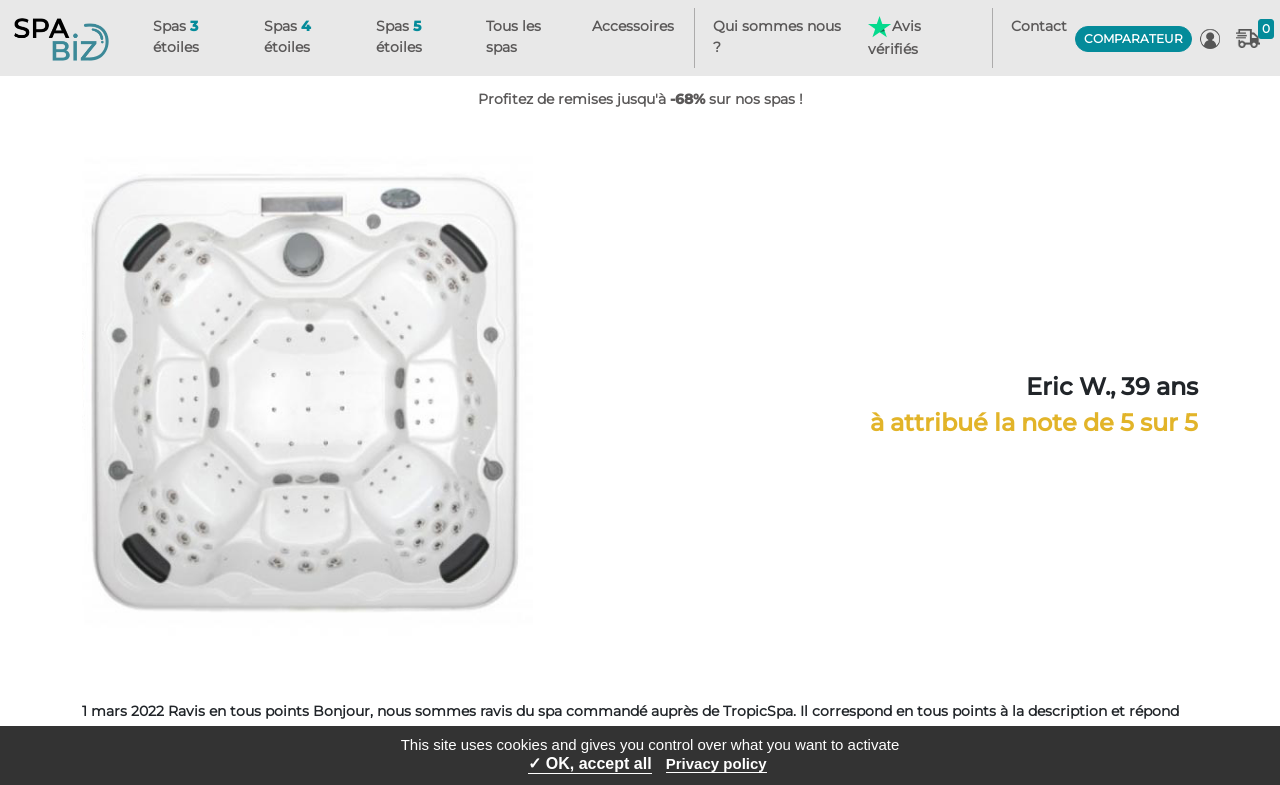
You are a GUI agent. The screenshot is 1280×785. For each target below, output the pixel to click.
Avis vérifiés (894, 37)
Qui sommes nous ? (777, 36)
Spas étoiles (176, 36)
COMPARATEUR (1133, 38)
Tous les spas (513, 36)
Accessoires (633, 26)
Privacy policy (716, 763)
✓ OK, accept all (589, 763)
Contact (1039, 26)
